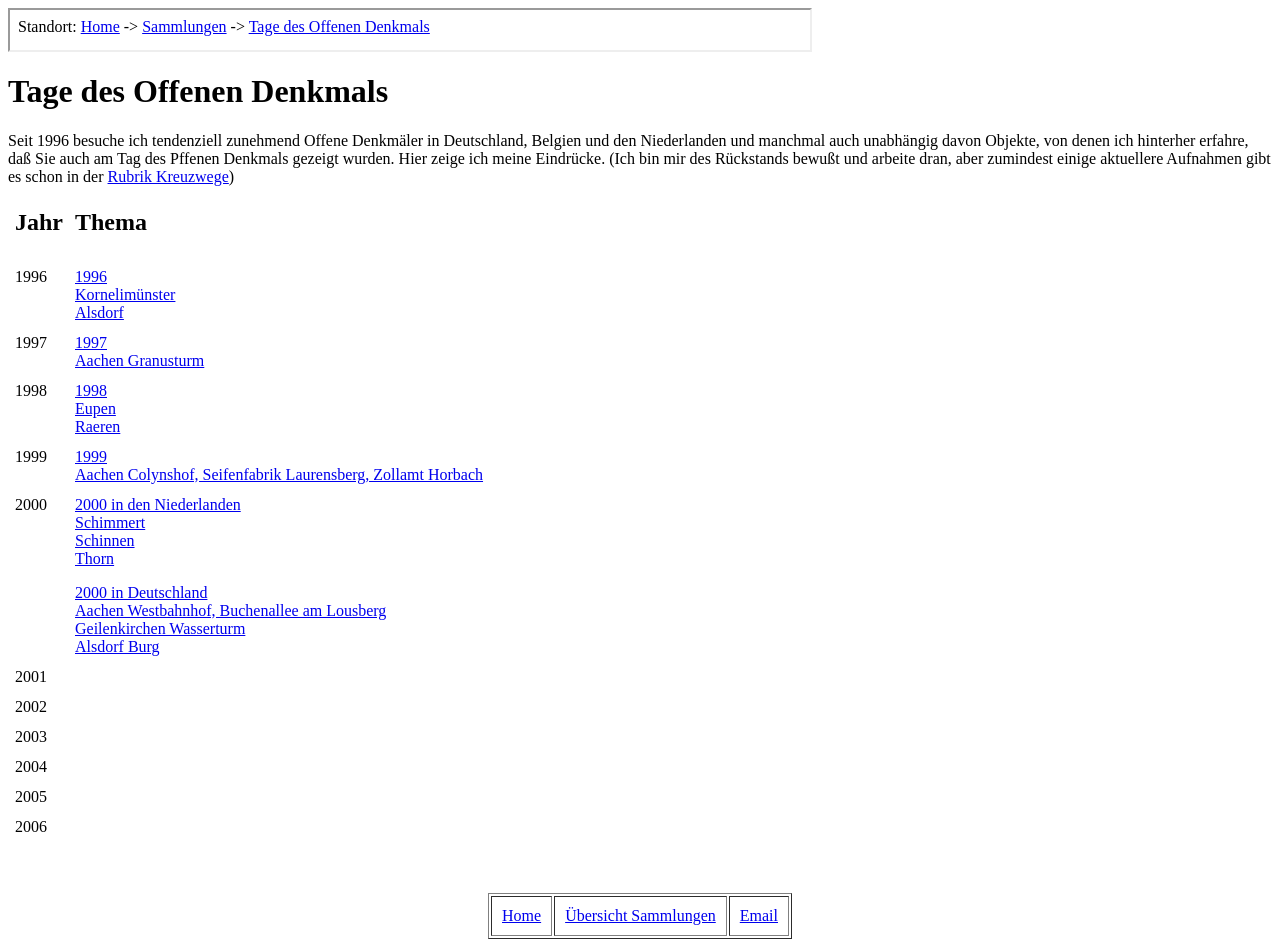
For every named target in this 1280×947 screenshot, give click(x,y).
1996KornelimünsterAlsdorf (125, 294)
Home (521, 915)
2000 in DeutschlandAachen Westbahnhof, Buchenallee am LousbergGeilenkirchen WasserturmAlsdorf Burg (230, 619)
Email (759, 915)
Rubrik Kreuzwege (168, 176)
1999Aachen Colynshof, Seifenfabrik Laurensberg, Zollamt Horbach (279, 465)
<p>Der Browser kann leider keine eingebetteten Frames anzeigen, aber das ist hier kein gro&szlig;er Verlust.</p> (410, 30)
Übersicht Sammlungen (640, 915)
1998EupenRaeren (97, 408)
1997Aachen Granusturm (139, 351)
